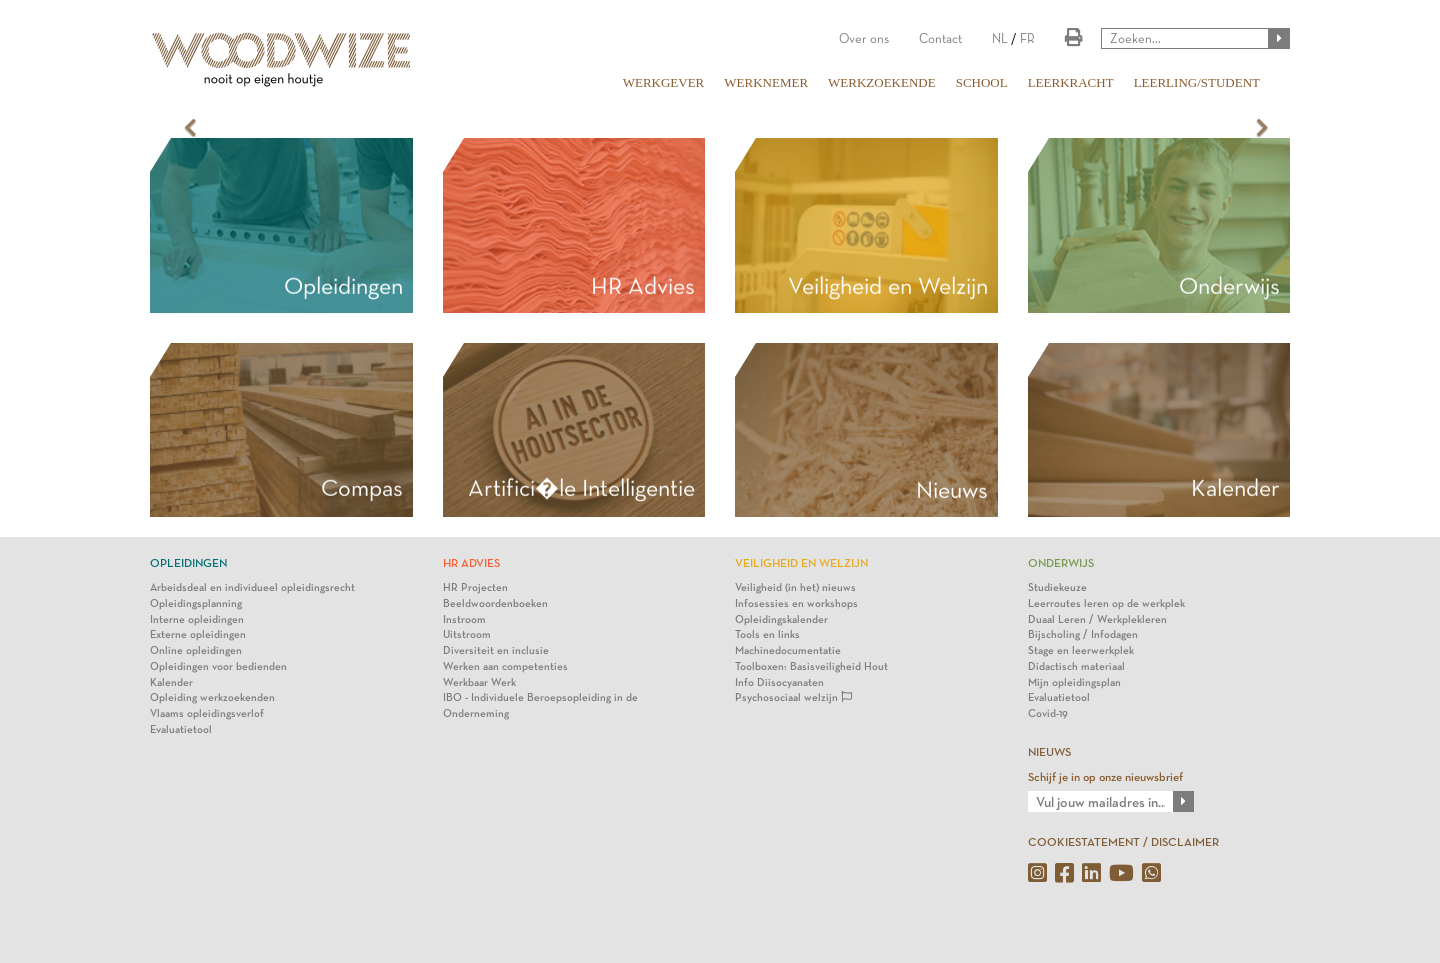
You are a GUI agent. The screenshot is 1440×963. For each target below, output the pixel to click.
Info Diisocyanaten (779, 682)
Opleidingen (343, 286)
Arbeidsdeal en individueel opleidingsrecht (252, 587)
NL (1000, 38)
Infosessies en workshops (796, 603)
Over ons (864, 38)
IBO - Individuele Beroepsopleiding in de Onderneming (540, 705)
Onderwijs (1229, 286)
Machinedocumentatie (788, 650)
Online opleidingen (196, 650)
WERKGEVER (664, 82)
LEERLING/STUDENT (1197, 82)
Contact (940, 38)
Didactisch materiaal (1076, 666)
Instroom (464, 619)
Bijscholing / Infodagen (1083, 634)
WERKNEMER (766, 82)
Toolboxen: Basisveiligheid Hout (811, 666)
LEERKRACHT (1071, 82)
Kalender (171, 682)
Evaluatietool (181, 729)
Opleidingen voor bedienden (218, 666)
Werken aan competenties (505, 666)
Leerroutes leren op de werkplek (1106, 603)
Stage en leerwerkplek (1081, 650)
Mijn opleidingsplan (1074, 682)
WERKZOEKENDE (882, 82)
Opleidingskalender (781, 619)
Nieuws (952, 490)
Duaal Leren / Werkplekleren (1097, 619)
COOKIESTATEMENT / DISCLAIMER (1123, 842)
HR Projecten (475, 587)
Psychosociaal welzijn (793, 697)
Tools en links (767, 634)
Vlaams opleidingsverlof (207, 713)
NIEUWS (1049, 752)
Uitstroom (467, 634)
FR (1027, 38)
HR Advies (643, 286)
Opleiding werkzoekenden (212, 697)
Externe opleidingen (198, 634)
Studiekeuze (1057, 587)
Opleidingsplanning (196, 603)
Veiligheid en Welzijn (888, 286)
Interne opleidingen (197, 619)
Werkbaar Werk (479, 682)
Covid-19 (1048, 713)
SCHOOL (982, 82)
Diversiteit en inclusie (496, 650)
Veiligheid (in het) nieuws (795, 587)
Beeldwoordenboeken (495, 603)
